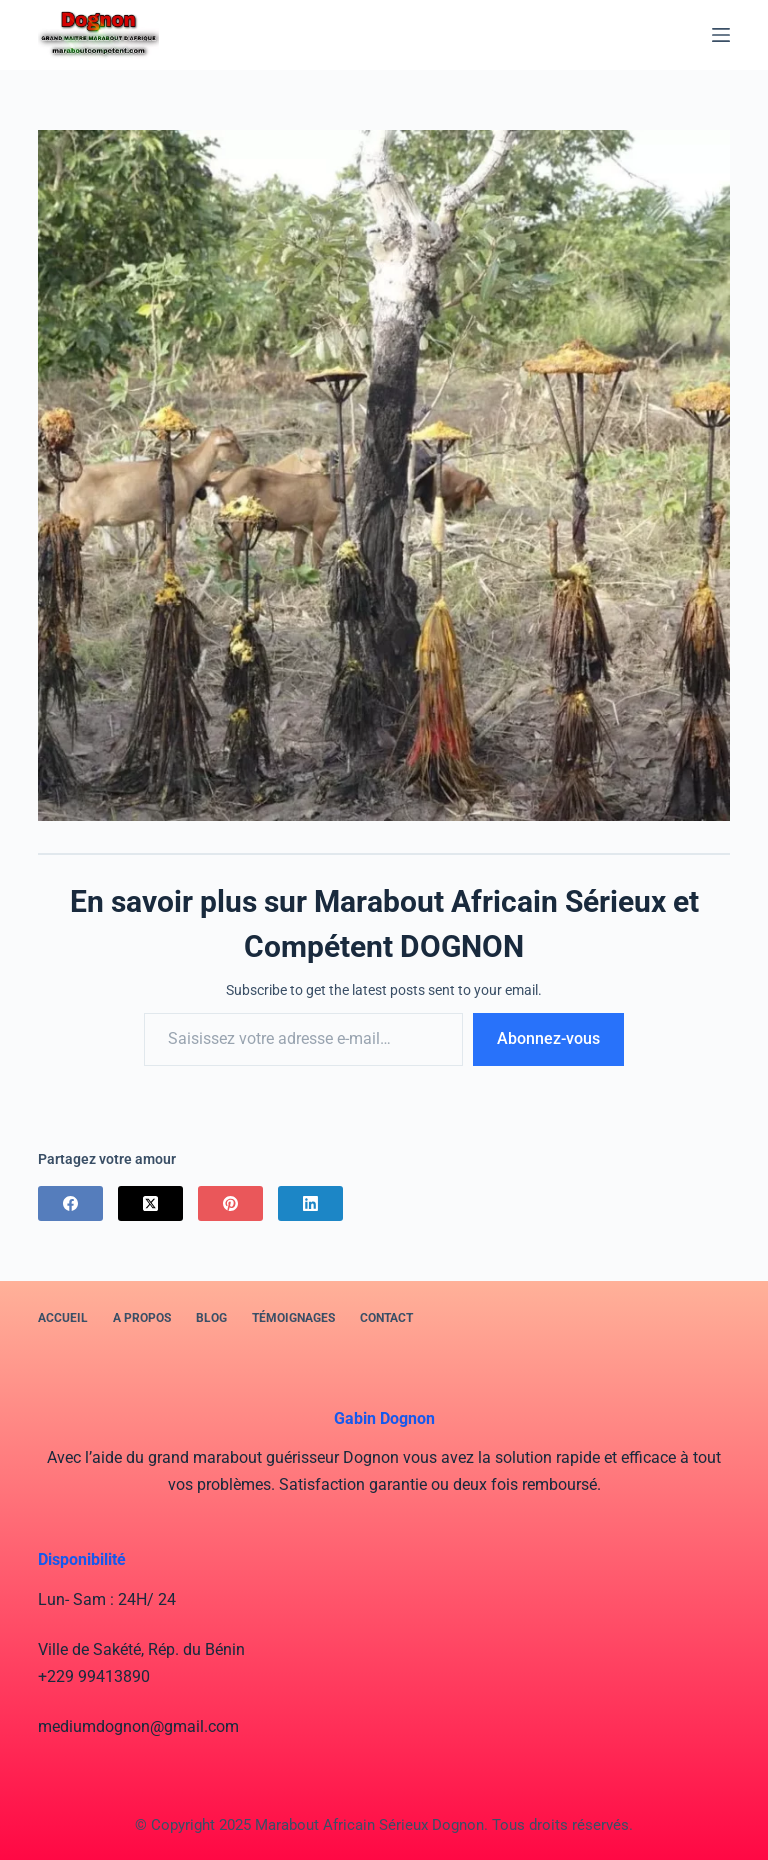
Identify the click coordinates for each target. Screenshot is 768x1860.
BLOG (211, 1318)
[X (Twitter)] (150, 1203)
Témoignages (293, 1318)
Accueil (63, 1318)
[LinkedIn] (310, 1203)
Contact (386, 1318)
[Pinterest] (230, 1203)
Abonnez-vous (548, 1038)
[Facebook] (70, 1203)
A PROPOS (142, 1318)
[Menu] (721, 35)
